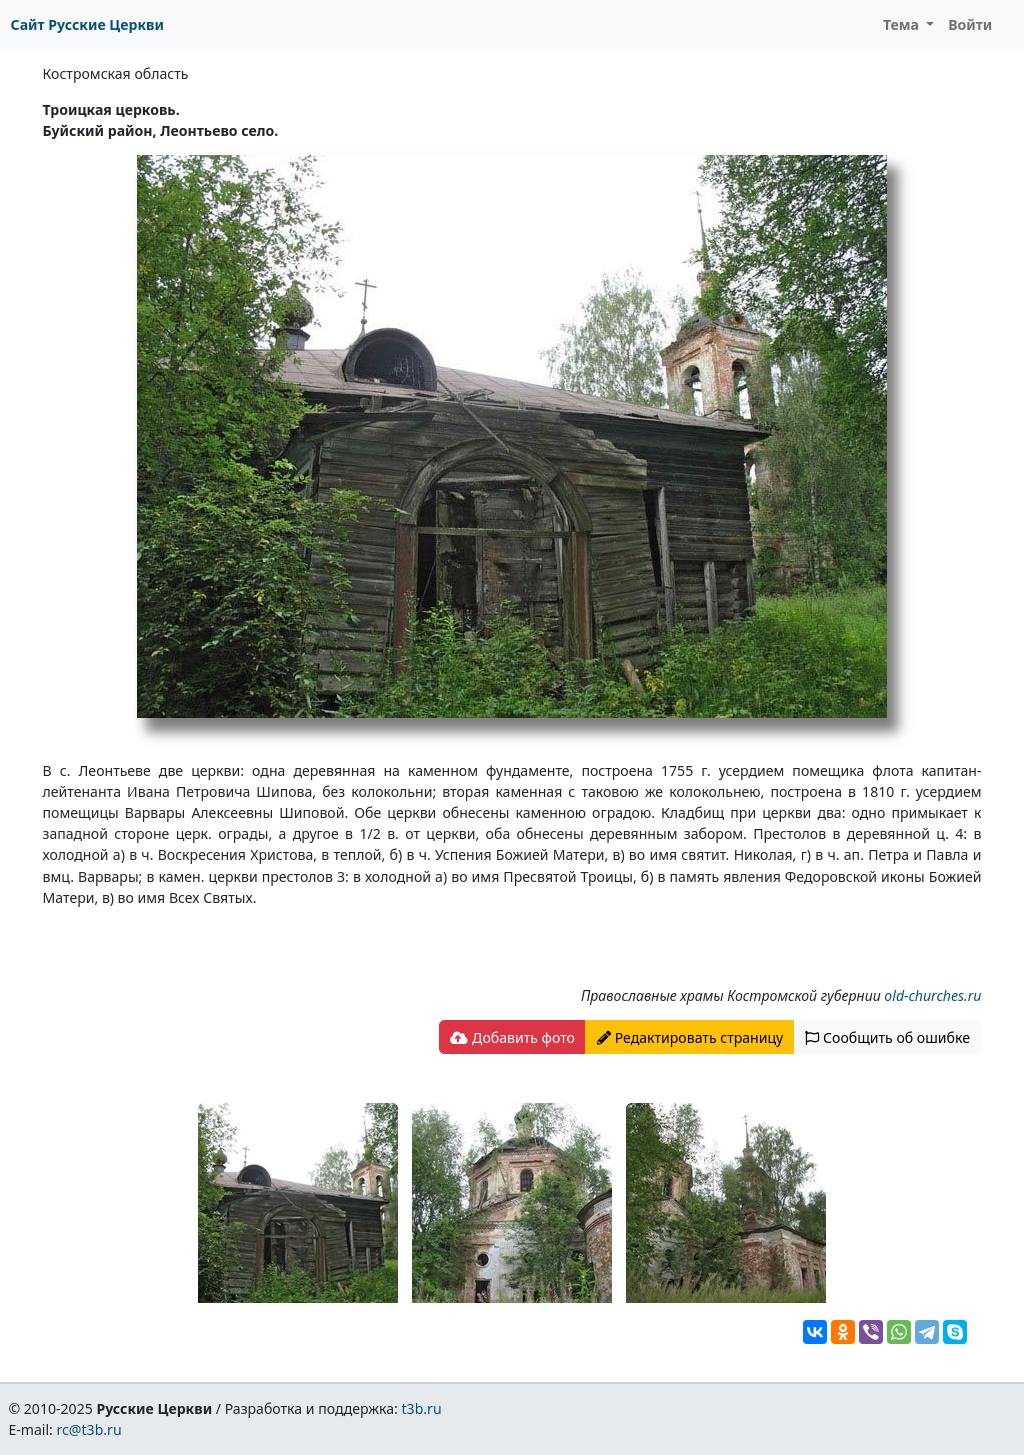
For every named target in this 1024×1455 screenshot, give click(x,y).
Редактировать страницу (690, 1037)
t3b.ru (422, 1408)
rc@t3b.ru (89, 1429)
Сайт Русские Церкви (87, 24)
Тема (903, 24)
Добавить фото (512, 1037)
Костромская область (116, 73)
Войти (970, 24)
